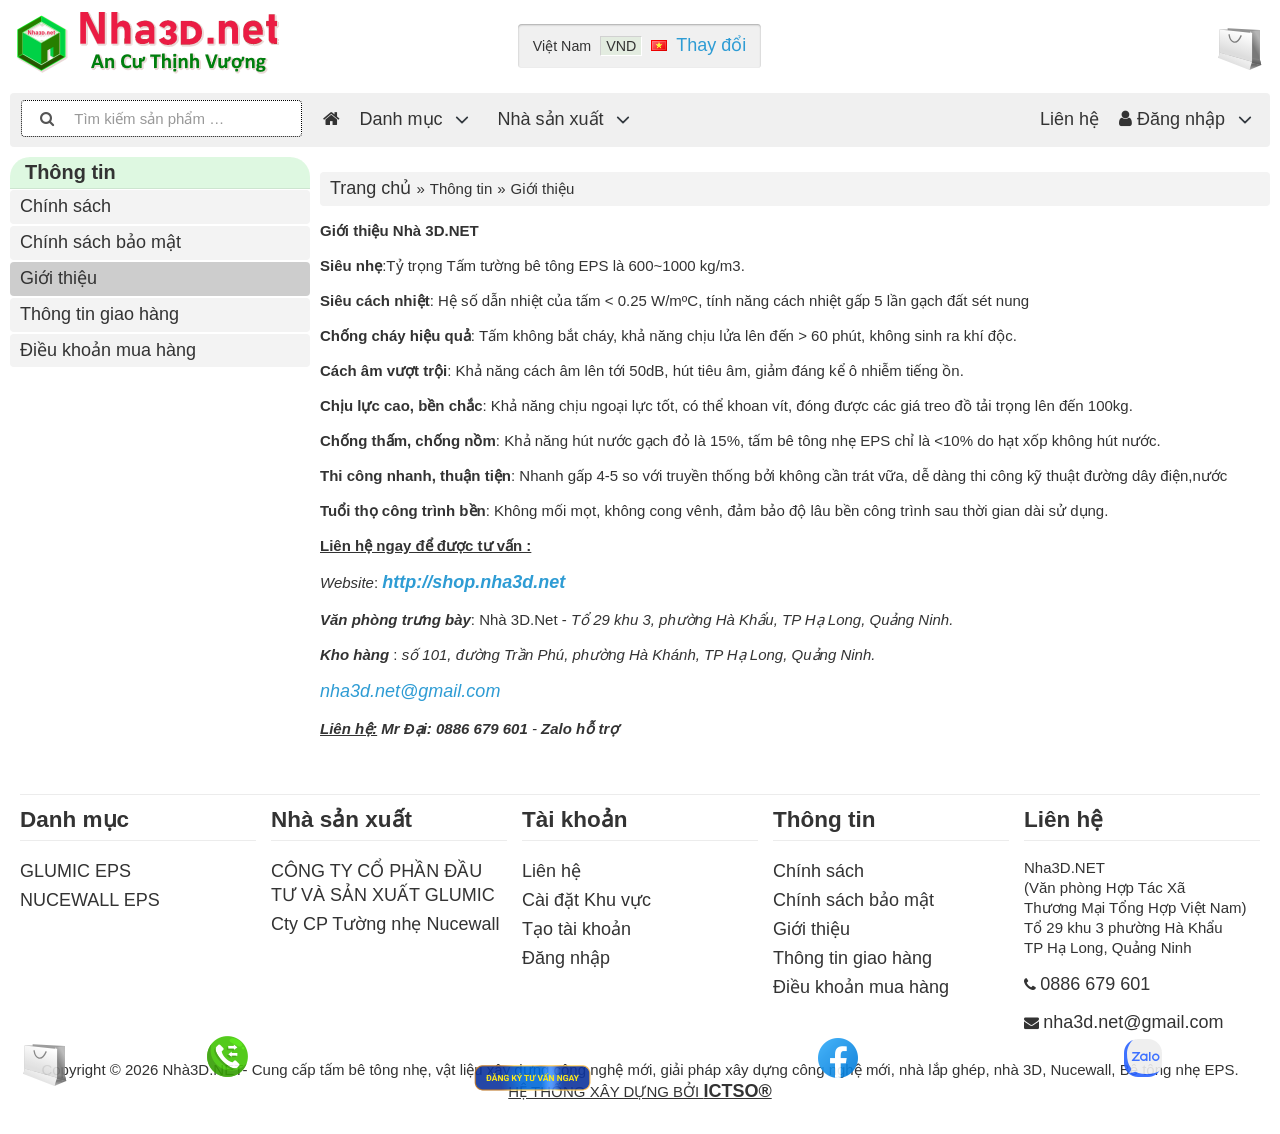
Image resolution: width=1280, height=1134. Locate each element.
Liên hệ (1069, 119)
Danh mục (401, 119)
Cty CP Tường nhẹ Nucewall (385, 924)
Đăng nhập (1172, 119)
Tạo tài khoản (576, 929)
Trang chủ (370, 188)
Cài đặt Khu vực (586, 900)
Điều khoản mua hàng (108, 350)
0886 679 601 (1095, 984)
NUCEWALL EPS (90, 900)
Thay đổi (711, 45)
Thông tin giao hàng (99, 314)
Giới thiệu (58, 278)
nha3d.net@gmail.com (410, 691)
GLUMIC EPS (75, 871)
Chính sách (65, 206)
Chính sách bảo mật (100, 242)
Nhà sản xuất (551, 119)
